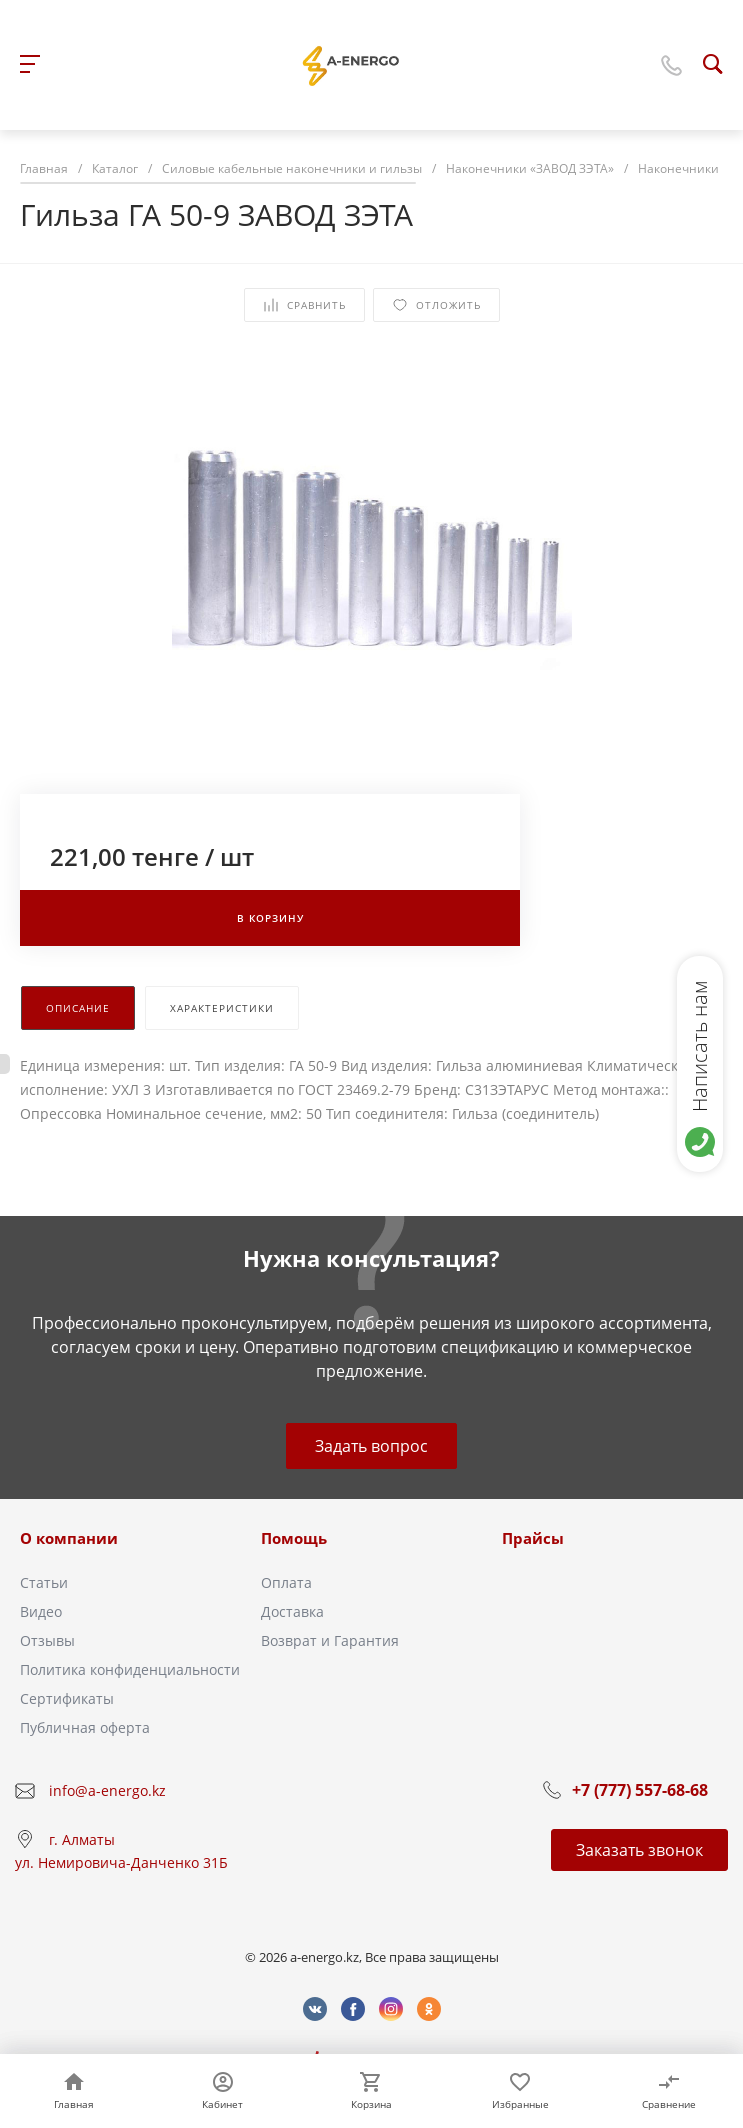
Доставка (292, 1611)
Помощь (294, 1538)
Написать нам (699, 1046)
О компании (69, 1538)
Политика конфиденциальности (130, 1669)
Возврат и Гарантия (330, 1640)
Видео (41, 1611)
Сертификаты (67, 1698)
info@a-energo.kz (107, 1790)
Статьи (44, 1582)
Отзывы (47, 1640)
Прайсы (533, 1538)
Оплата (286, 1582)
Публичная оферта (85, 1727)
